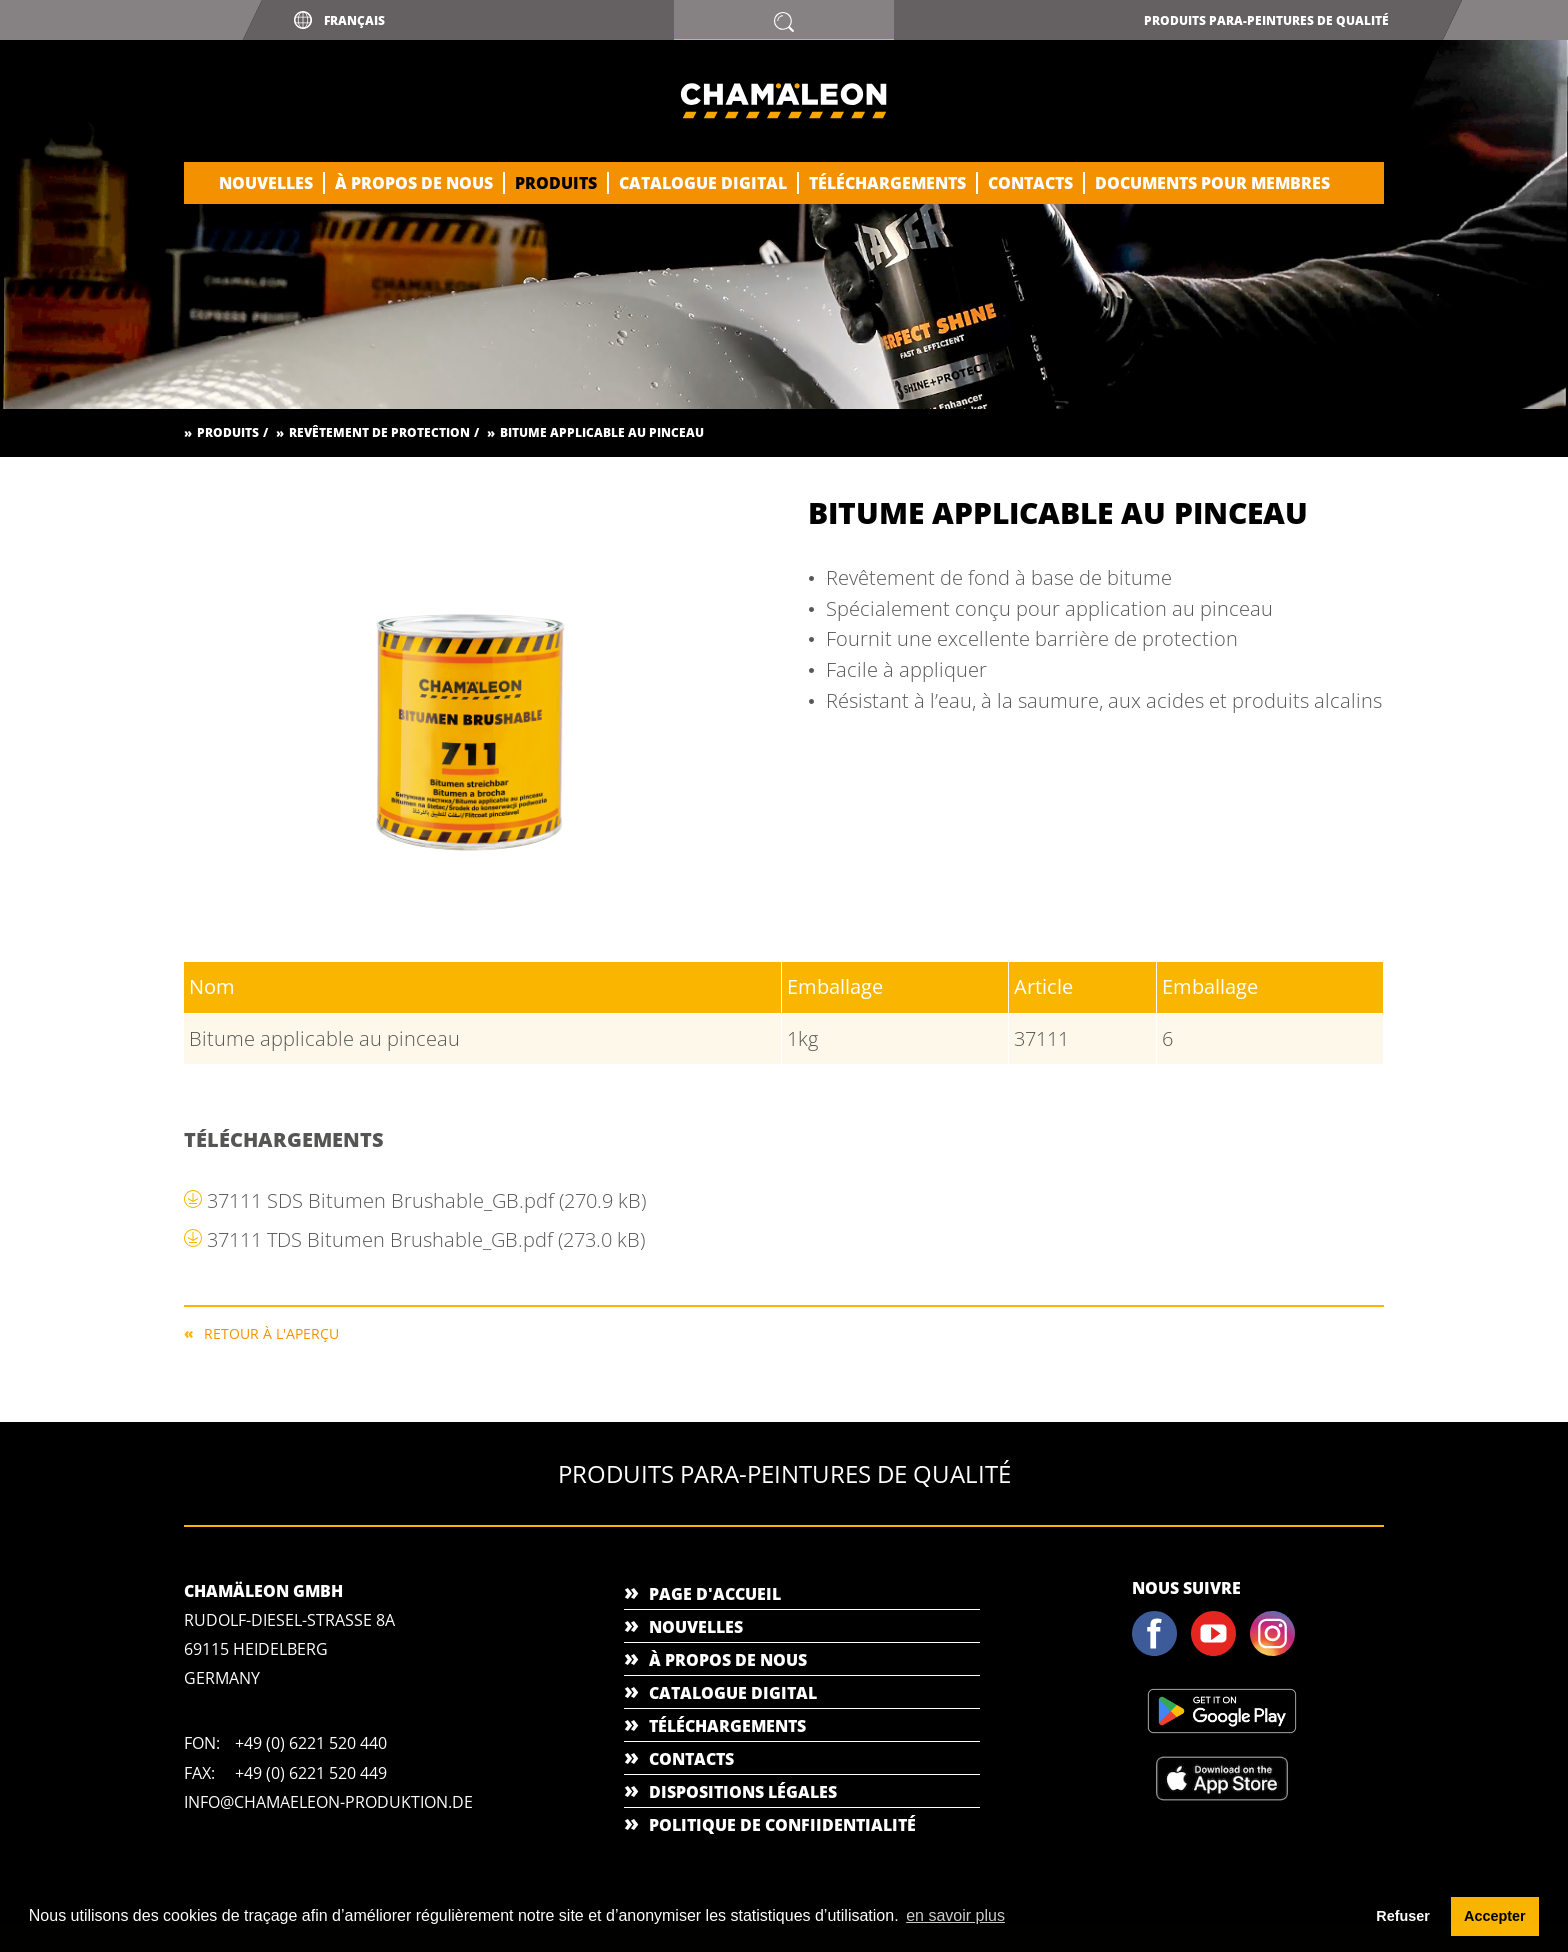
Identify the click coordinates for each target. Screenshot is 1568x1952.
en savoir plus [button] (955, 1915)
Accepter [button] (1495, 1916)
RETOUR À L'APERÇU (271, 1332)
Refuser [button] (1403, 1916)
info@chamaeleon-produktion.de (328, 1802)
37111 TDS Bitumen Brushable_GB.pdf (426, 1239)
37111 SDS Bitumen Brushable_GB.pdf (426, 1200)
